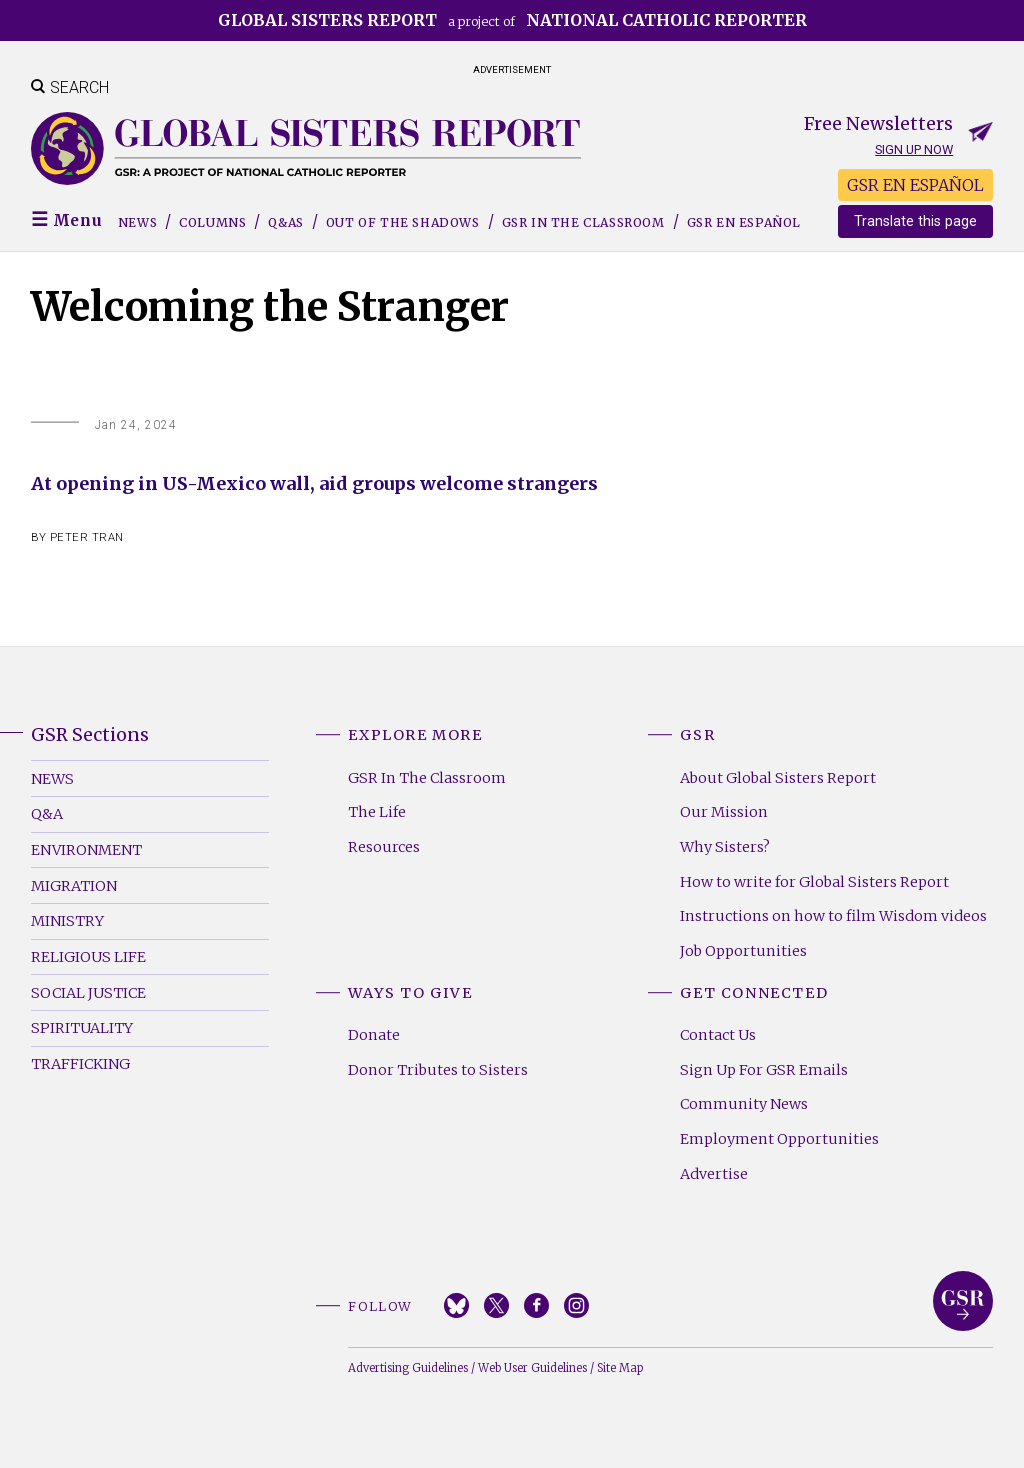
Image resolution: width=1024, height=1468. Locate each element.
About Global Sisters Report (778, 778)
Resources (384, 847)
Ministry (67, 921)
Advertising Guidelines (408, 1368)
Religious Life (88, 957)
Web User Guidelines (532, 1368)
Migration (74, 886)
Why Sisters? (725, 847)
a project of (512, 20)
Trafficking (80, 1064)
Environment (86, 850)
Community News (744, 1104)
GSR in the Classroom (583, 222)
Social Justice (88, 993)
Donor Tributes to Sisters (438, 1070)
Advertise (714, 1174)
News (137, 222)
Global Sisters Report (963, 1301)
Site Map (620, 1368)
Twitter (496, 1305)
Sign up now (914, 149)
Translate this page (915, 221)
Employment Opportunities (779, 1139)
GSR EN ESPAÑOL (915, 185)
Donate (374, 1035)
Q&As (285, 222)
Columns (212, 222)
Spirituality (82, 1028)
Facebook (536, 1305)
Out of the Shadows (403, 222)
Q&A (47, 814)
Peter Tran (87, 537)
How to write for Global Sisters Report (814, 882)
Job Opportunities (743, 951)
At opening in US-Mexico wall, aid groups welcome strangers (314, 483)
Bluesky (456, 1305)
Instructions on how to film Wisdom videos (833, 916)
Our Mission (724, 812)
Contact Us (718, 1035)
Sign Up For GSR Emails (764, 1070)
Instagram (576, 1305)
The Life (377, 812)
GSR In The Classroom (427, 778)
